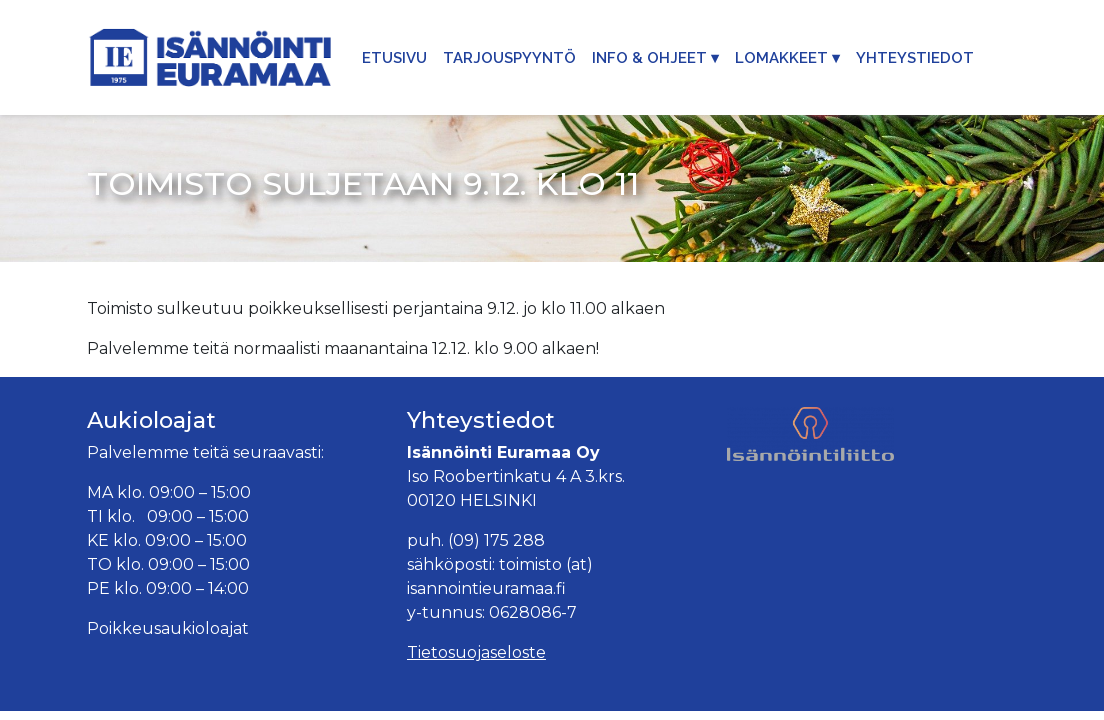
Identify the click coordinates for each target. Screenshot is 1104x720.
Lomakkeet (781, 58)
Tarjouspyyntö (509, 58)
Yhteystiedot (915, 58)
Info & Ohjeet (649, 58)
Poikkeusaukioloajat (168, 628)
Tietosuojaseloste (476, 652)
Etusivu (394, 58)
